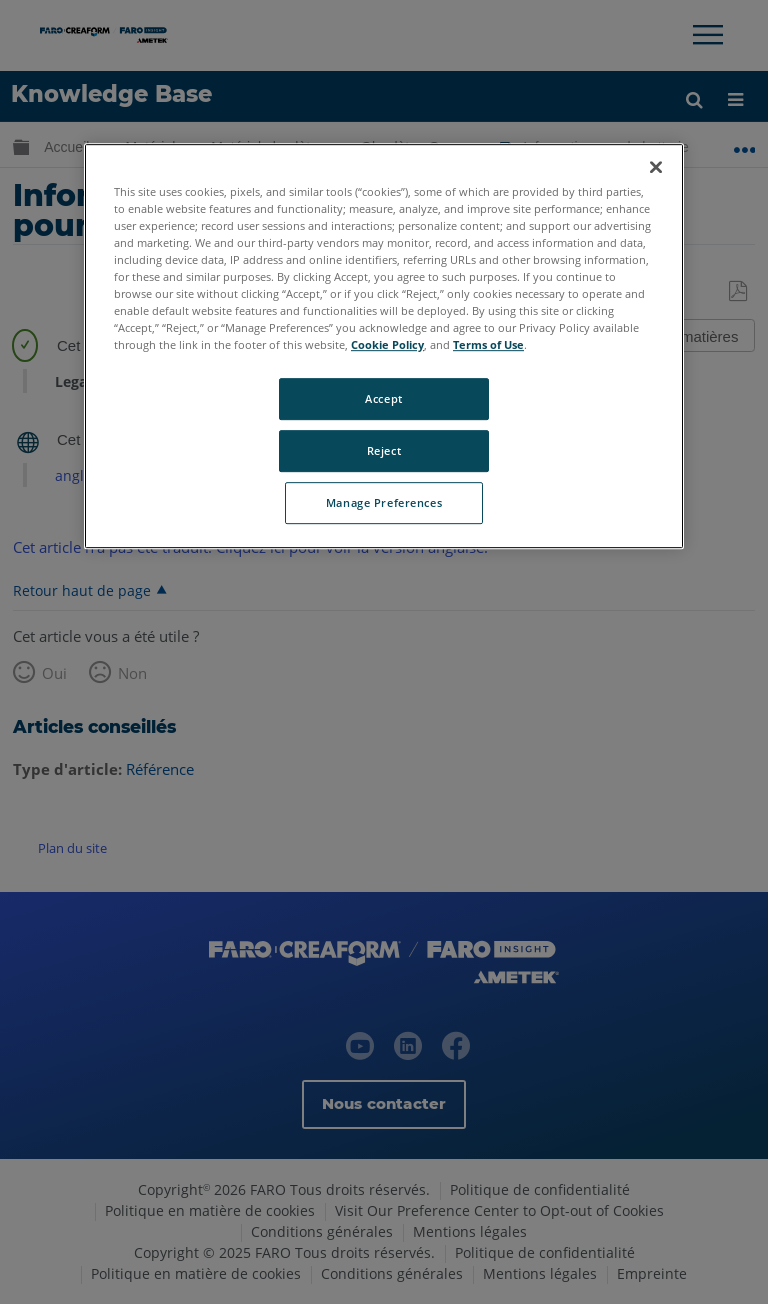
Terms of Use (488, 344)
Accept (383, 398)
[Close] (656, 167)
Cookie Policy (387, 344)
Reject (384, 450)
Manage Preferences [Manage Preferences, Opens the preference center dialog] (384, 502)
